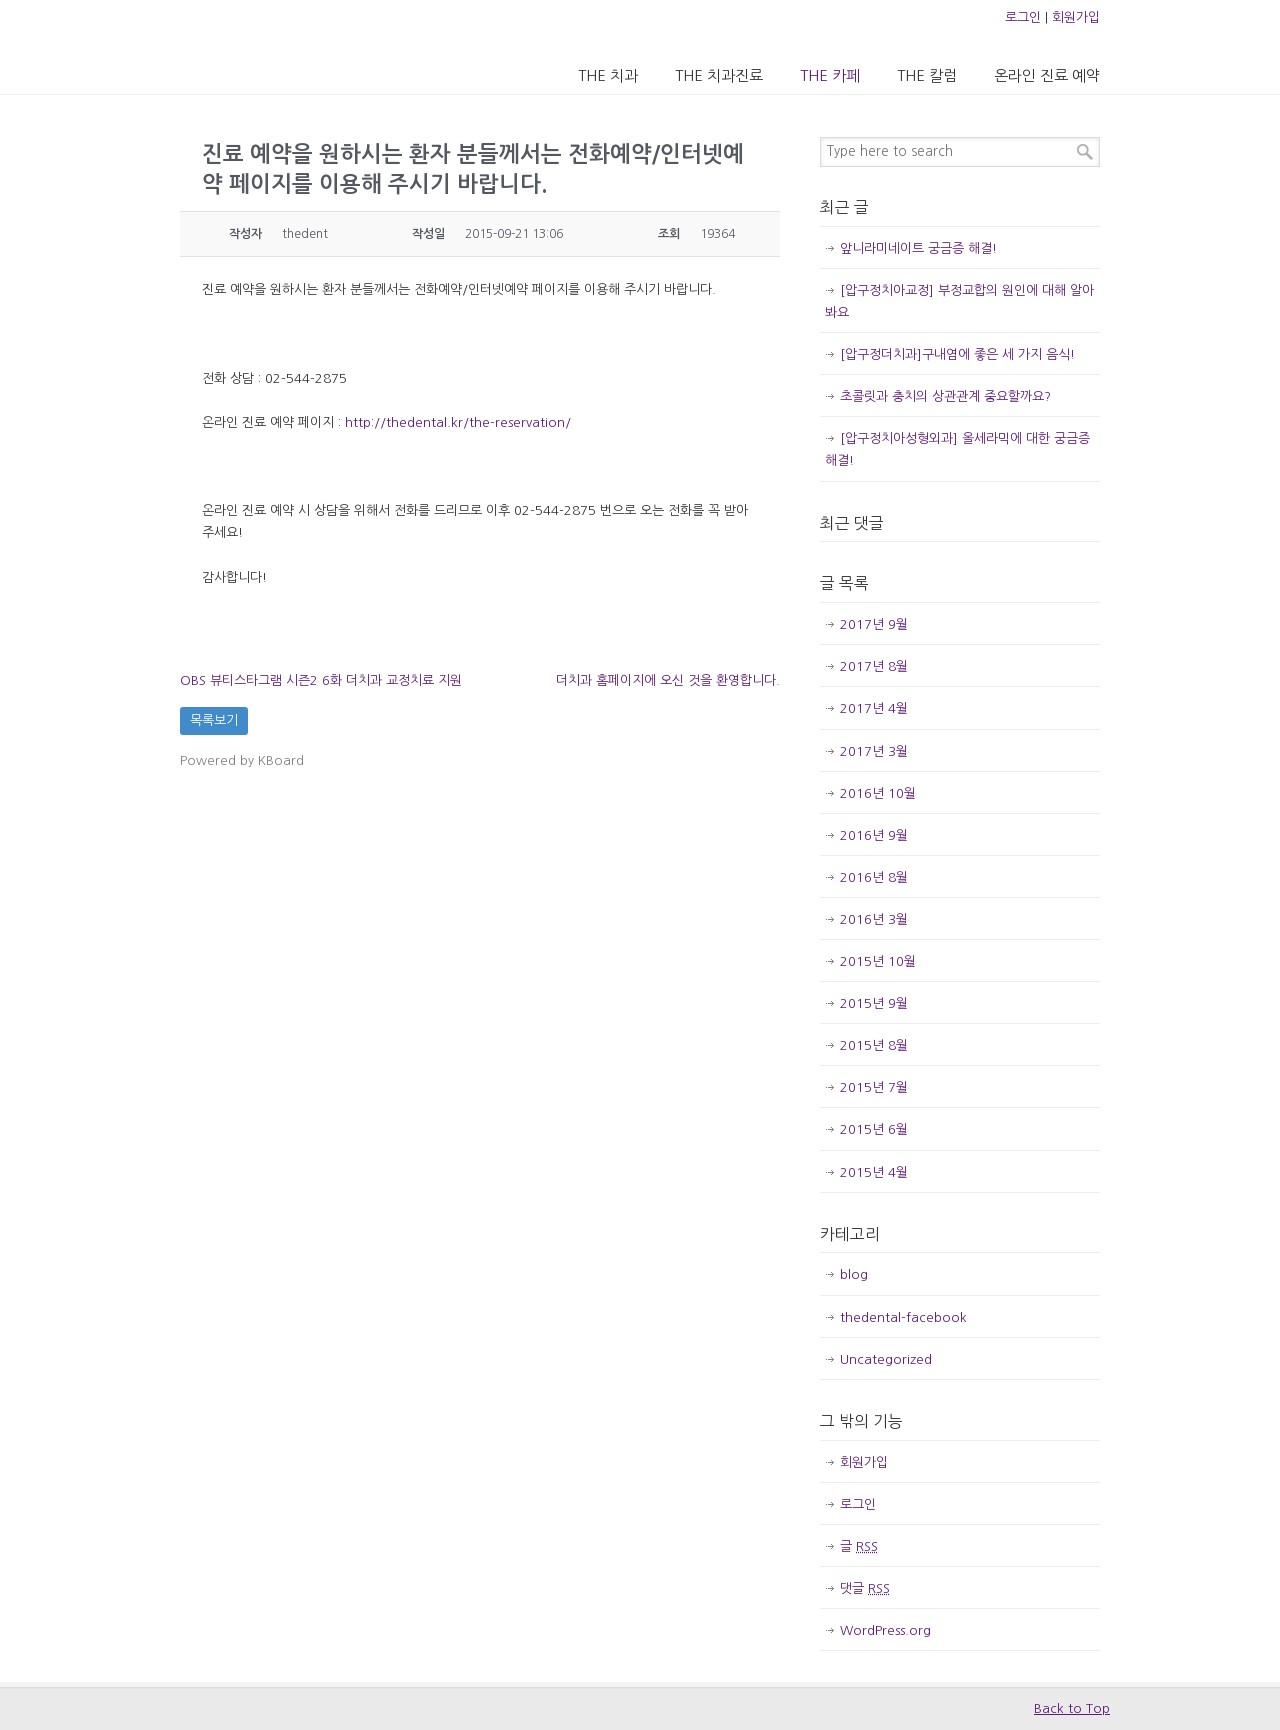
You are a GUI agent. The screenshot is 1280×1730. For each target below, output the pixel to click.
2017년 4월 (874, 708)
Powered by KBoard (242, 760)
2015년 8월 (874, 1045)
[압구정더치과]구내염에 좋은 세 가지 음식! (957, 354)
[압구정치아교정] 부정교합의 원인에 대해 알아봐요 (959, 301)
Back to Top (1072, 1708)
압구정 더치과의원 (263, 46)
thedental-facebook (903, 1317)
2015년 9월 (874, 1003)
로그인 (1023, 17)
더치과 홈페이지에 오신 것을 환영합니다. (668, 680)
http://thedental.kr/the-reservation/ (458, 422)
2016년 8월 (874, 877)
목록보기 (214, 720)
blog (854, 1274)
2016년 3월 (874, 919)
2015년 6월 (874, 1129)
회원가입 (1076, 17)
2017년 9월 (874, 624)
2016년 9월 (874, 835)
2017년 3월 (874, 751)
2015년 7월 (874, 1087)
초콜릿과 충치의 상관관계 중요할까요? (945, 396)
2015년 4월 (874, 1172)
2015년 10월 (878, 961)
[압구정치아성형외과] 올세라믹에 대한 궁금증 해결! (957, 449)
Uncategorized (886, 1359)
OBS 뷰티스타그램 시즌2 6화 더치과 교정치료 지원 (321, 680)
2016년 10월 (878, 793)
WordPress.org (885, 1630)
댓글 (865, 1588)
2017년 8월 (874, 666)
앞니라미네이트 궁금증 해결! (918, 248)
